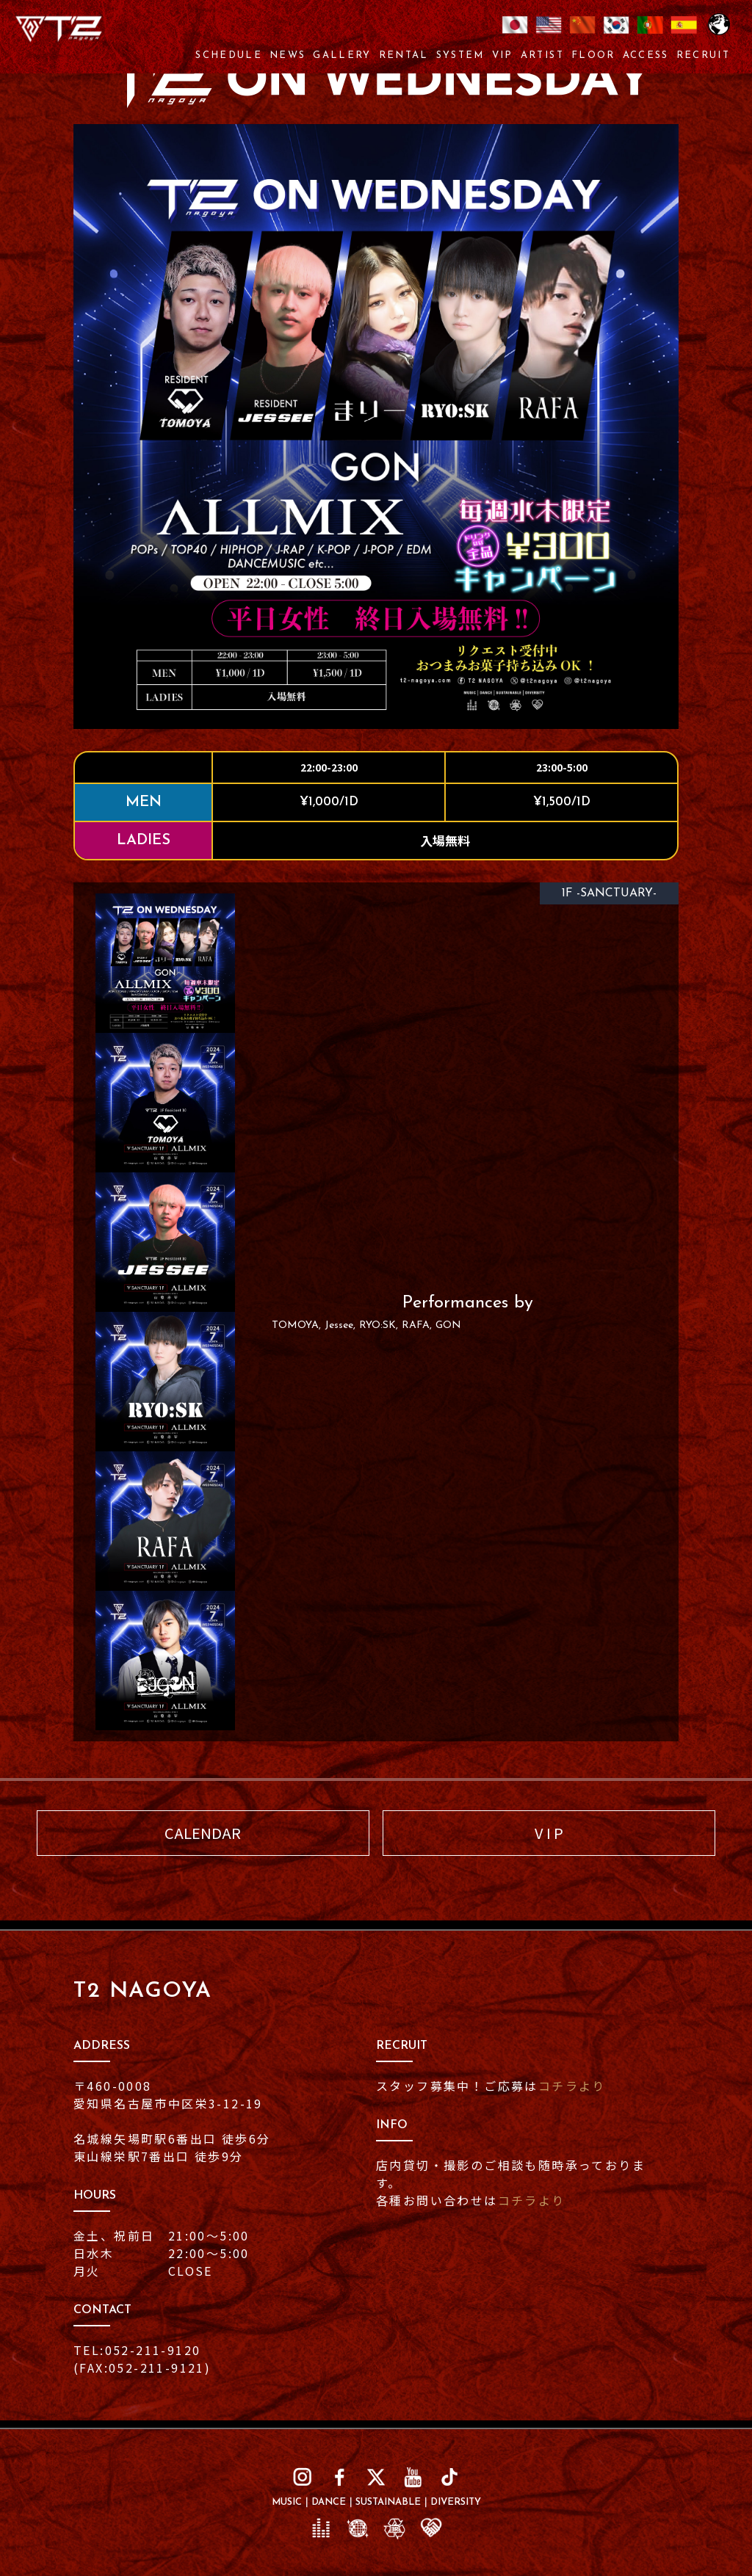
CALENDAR (202, 1832)
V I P (549, 1832)
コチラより (572, 2085)
